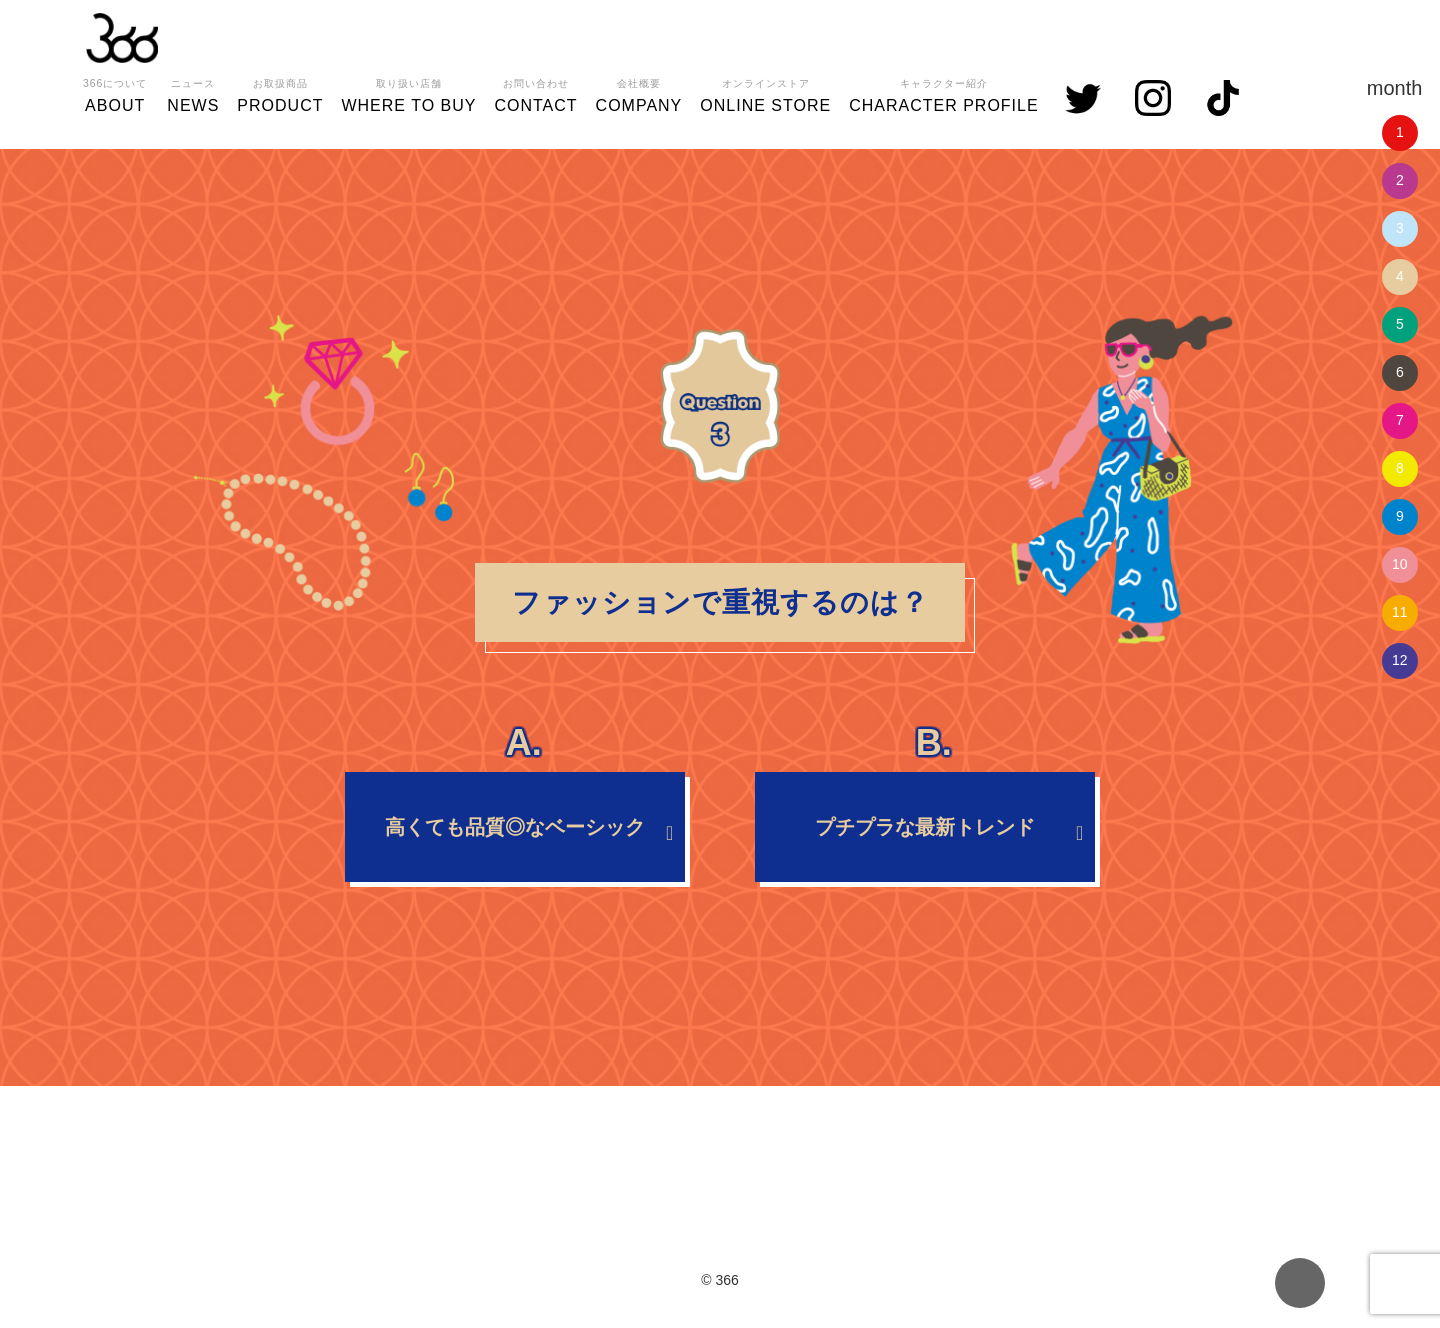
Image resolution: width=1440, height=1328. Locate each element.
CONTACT (535, 93)
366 (122, 38)
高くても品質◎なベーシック (515, 805)
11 (1400, 612)
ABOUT (115, 93)
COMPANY (639, 93)
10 (1400, 564)
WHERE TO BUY (408, 93)
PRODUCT (280, 93)
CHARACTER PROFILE (943, 93)
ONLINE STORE (765, 93)
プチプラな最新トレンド (925, 805)
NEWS (193, 93)
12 (1400, 660)
